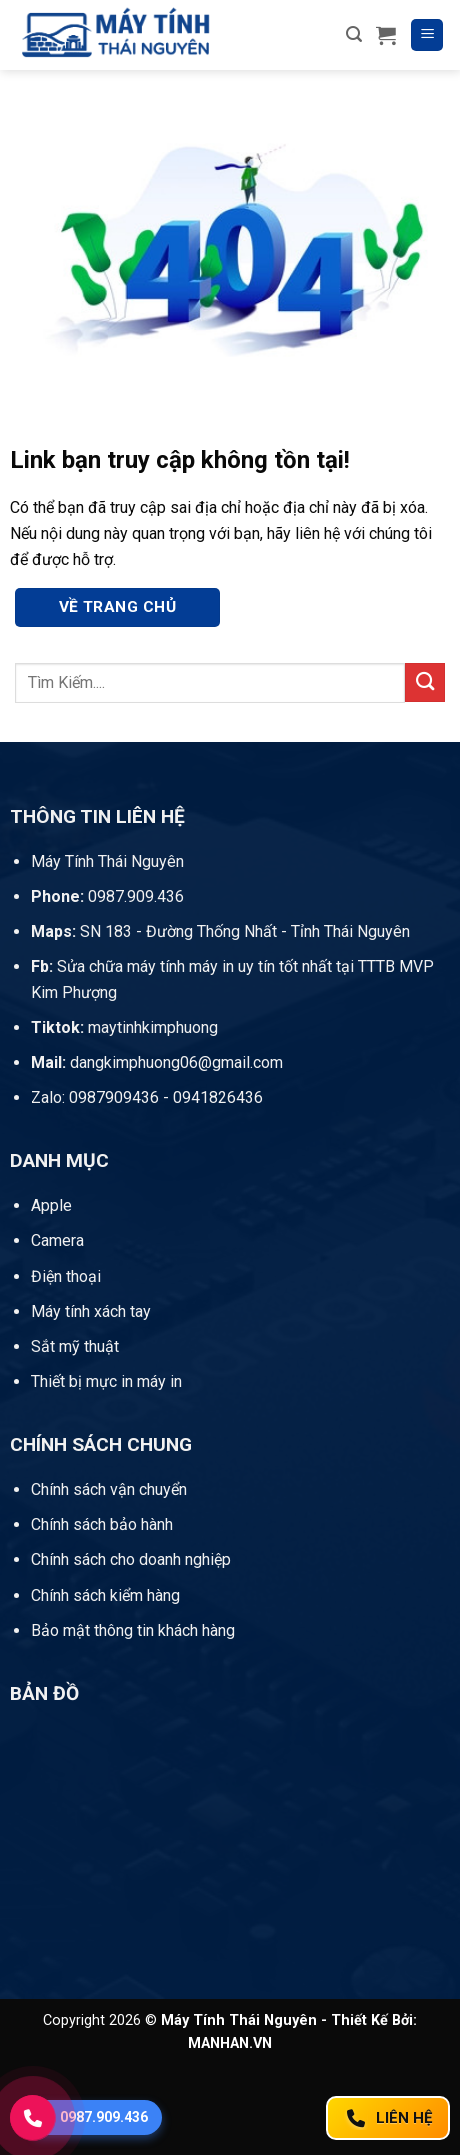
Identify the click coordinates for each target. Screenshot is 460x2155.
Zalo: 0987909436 (95, 1097)
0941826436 (218, 1097)
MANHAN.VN (230, 2043)
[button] (354, 34)
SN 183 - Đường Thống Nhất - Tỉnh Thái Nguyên (220, 931)
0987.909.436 (107, 896)
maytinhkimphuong (124, 1027)
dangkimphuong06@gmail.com (157, 1062)
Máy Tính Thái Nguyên (107, 861)
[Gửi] (425, 682)
